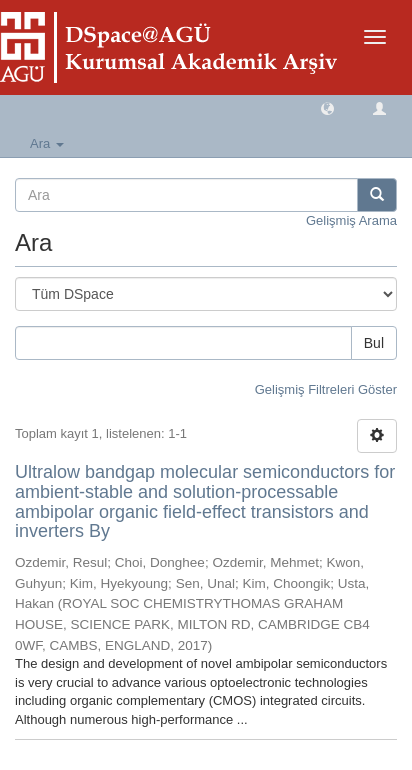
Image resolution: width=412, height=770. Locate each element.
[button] (327, 107)
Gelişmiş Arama (351, 220)
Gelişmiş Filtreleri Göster (326, 389)
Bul (374, 343)
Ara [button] (47, 143)
